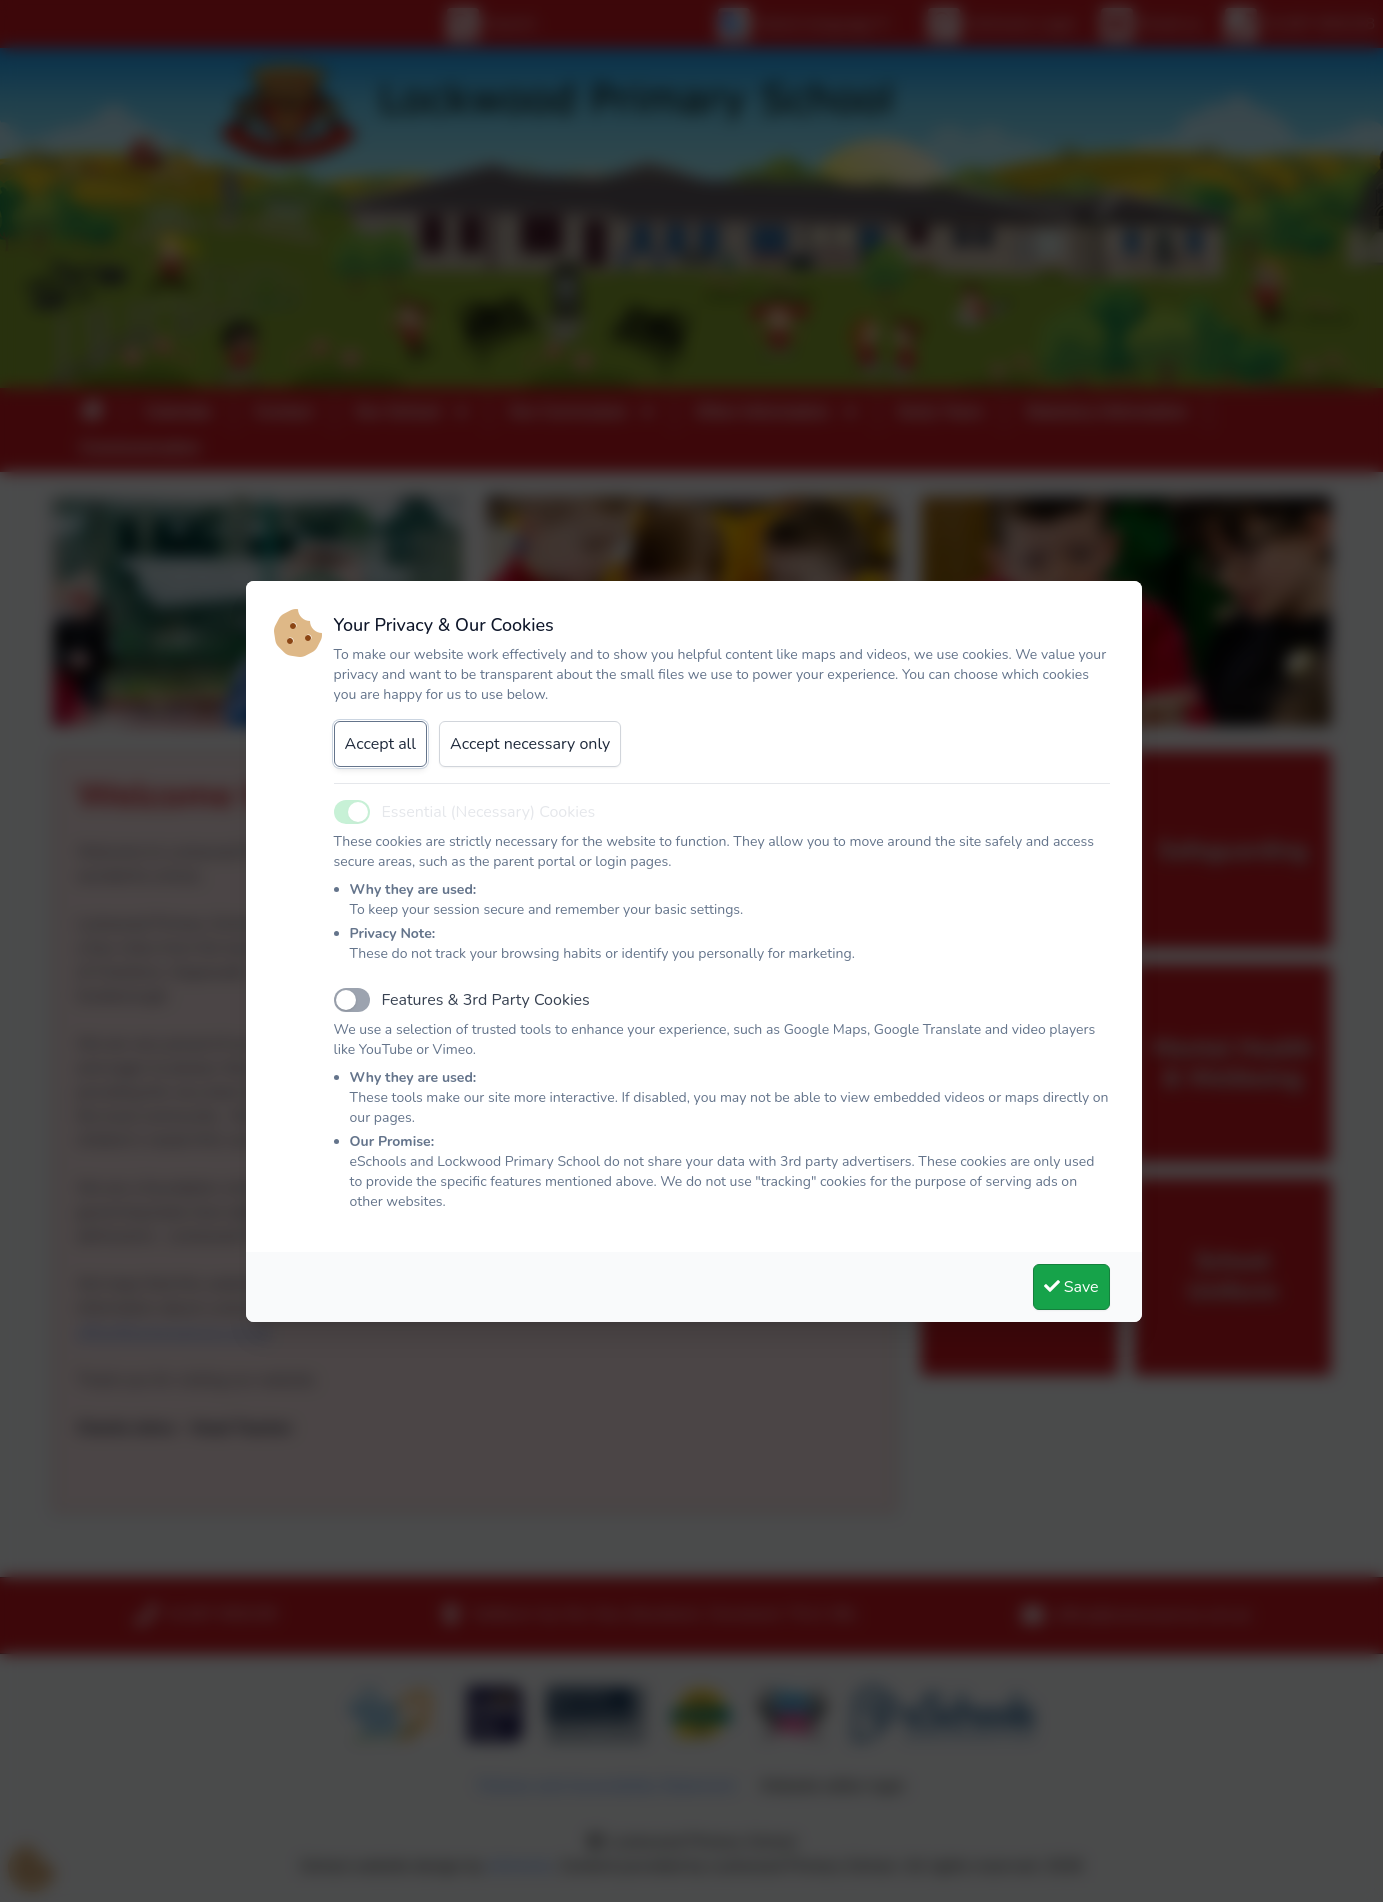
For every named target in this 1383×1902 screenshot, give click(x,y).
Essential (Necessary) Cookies (489, 812)
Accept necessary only (530, 744)
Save (1071, 1287)
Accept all (381, 744)
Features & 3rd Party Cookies (486, 1000)
